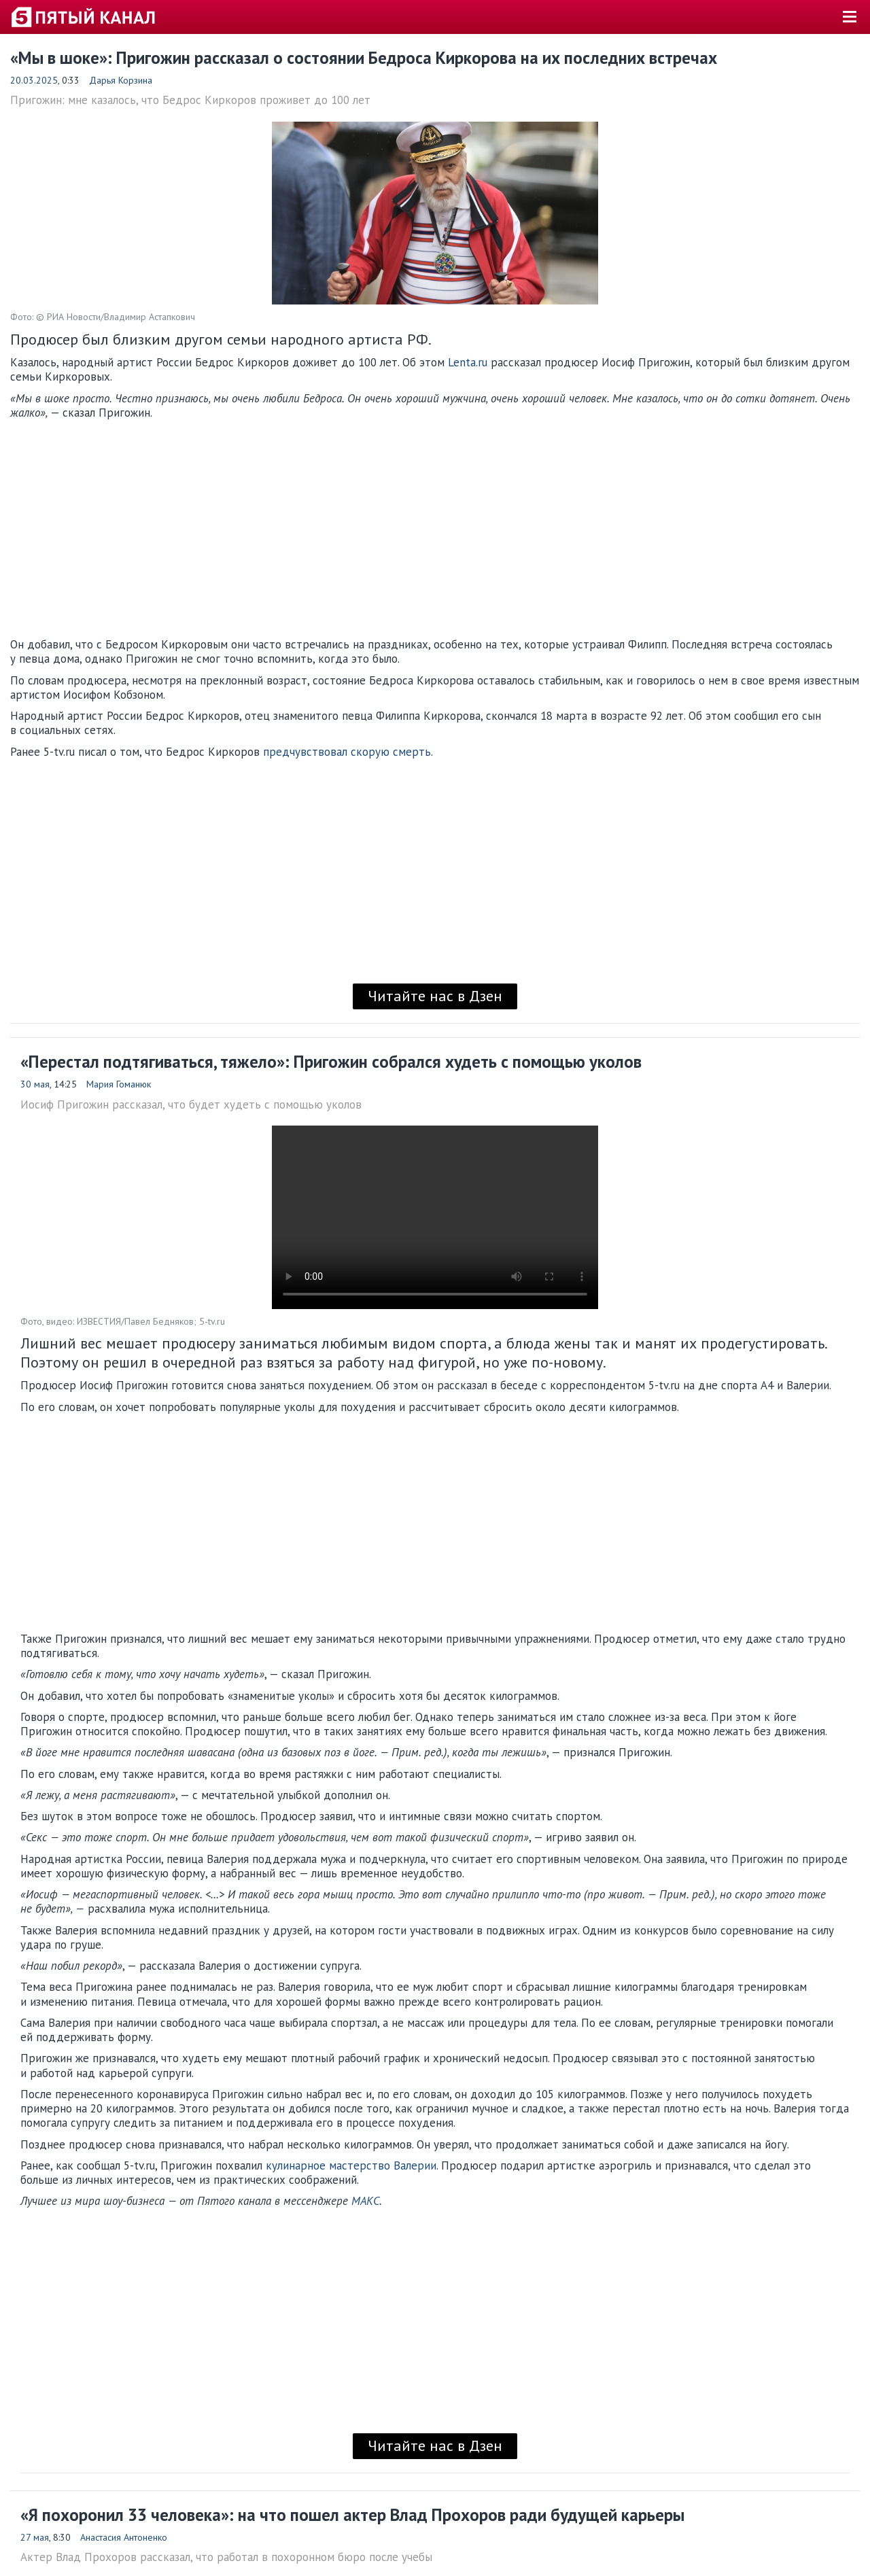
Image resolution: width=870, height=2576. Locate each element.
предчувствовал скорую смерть (347, 751)
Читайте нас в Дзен (435, 995)
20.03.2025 (34, 80)
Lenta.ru (467, 362)
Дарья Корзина (120, 80)
